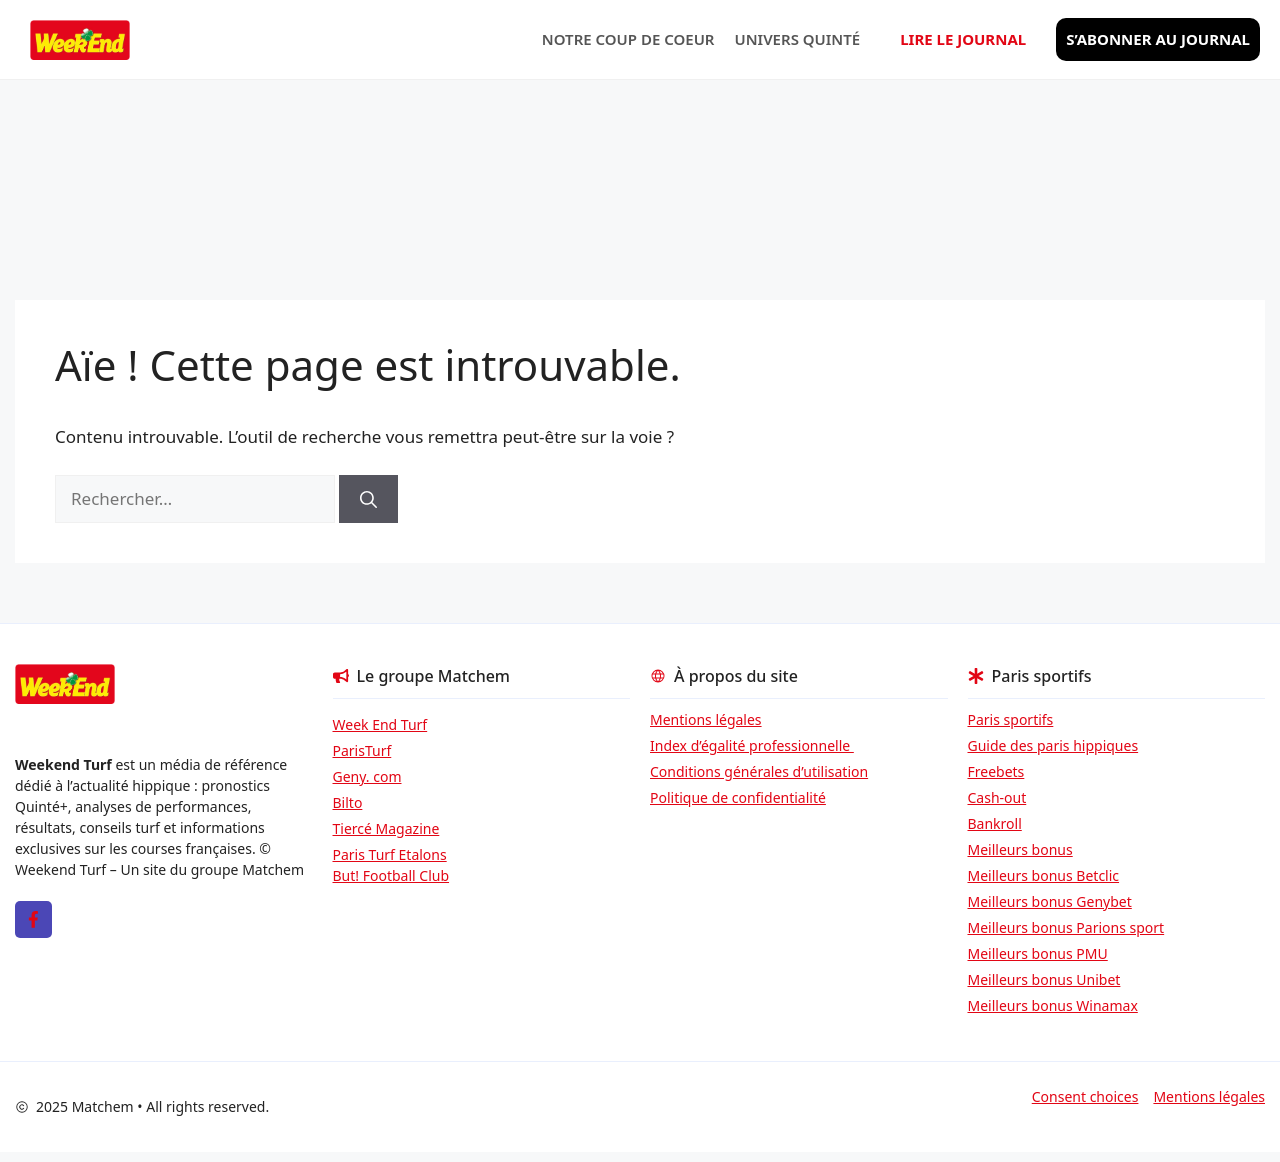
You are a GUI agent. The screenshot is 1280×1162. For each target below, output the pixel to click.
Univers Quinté (798, 39)
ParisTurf (362, 750)
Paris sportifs (1011, 719)
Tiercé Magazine (386, 828)
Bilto (348, 802)
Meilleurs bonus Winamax (1053, 1005)
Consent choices (1085, 1096)
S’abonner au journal (1158, 39)
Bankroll (995, 823)
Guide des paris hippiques (1053, 745)
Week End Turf (380, 724)
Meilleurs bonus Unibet (1044, 979)
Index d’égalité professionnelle (752, 745)
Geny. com (367, 776)
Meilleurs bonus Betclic (1044, 875)
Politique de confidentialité (738, 797)
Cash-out (997, 797)
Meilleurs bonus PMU (1038, 953)
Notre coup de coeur (628, 39)
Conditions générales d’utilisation (759, 771)
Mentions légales (706, 719)
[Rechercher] (368, 499)
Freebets (996, 771)
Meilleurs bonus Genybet (1050, 901)
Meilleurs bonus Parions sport (1066, 927)
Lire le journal (963, 39)
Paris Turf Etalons (390, 854)
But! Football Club (391, 875)
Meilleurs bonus (1020, 849)
